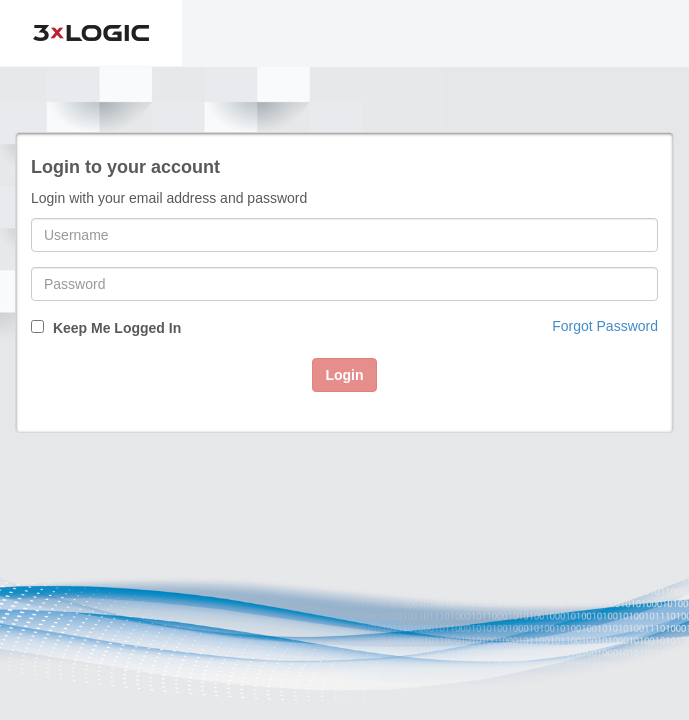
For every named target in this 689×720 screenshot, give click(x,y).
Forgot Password (605, 326)
